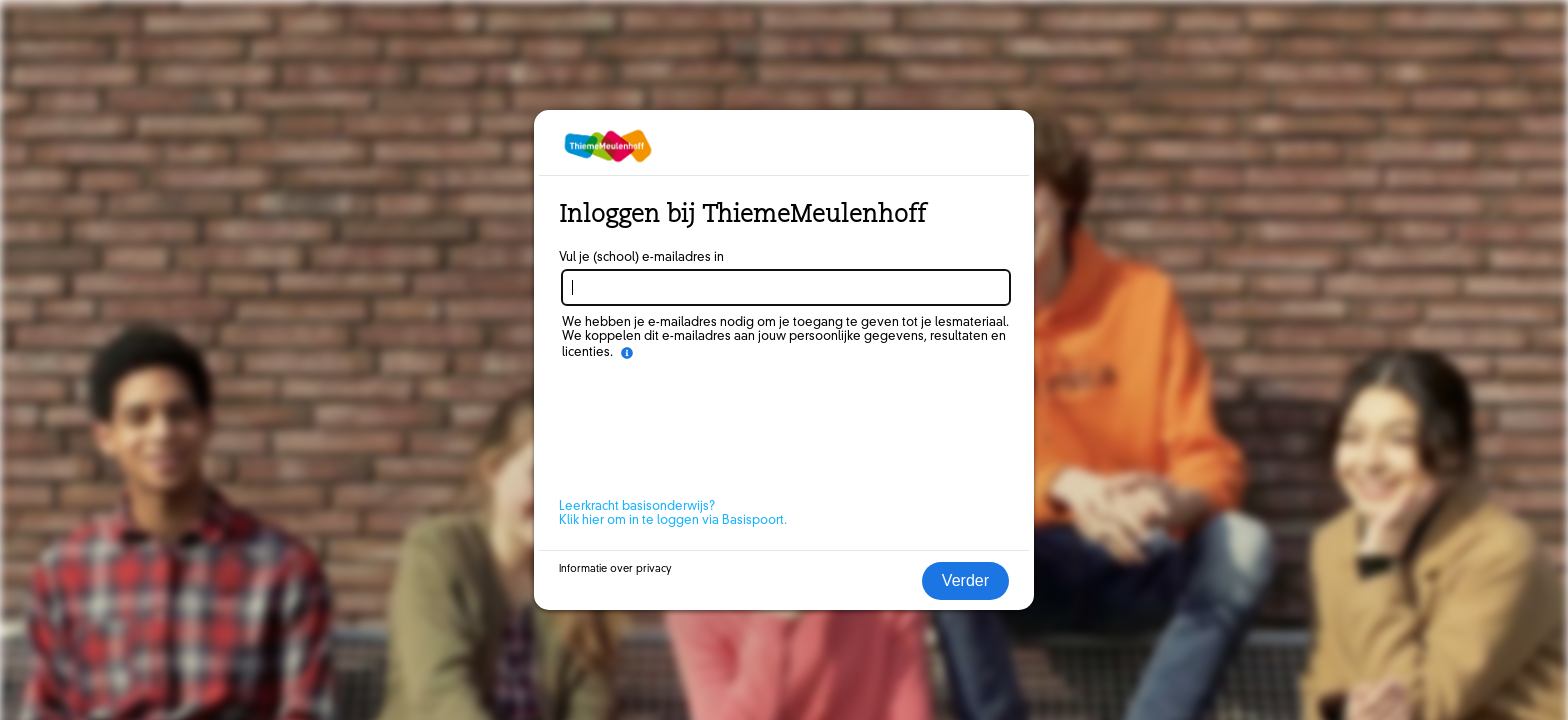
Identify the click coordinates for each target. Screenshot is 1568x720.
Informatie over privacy (615, 569)
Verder (965, 580)
